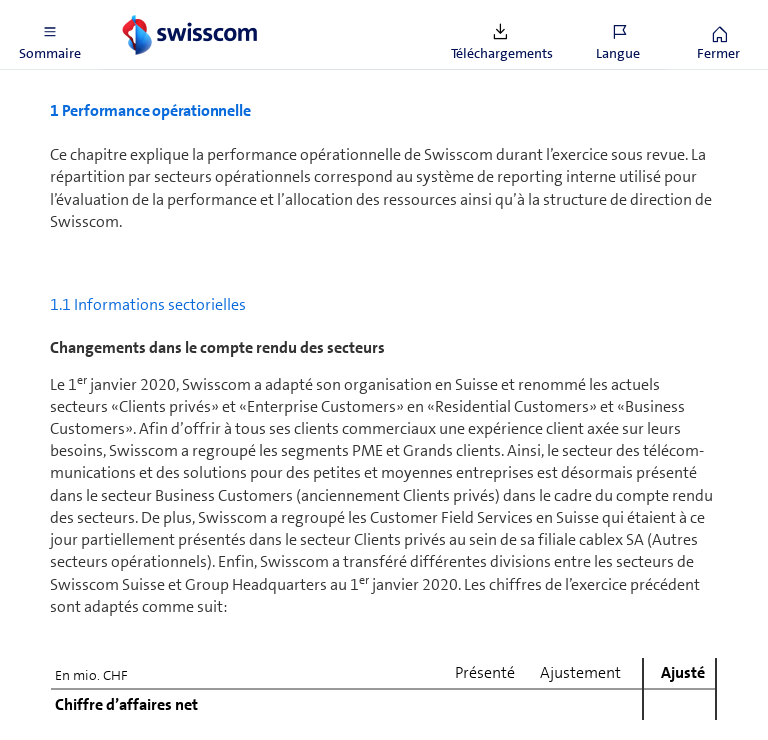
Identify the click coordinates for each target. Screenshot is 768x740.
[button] (50, 35)
